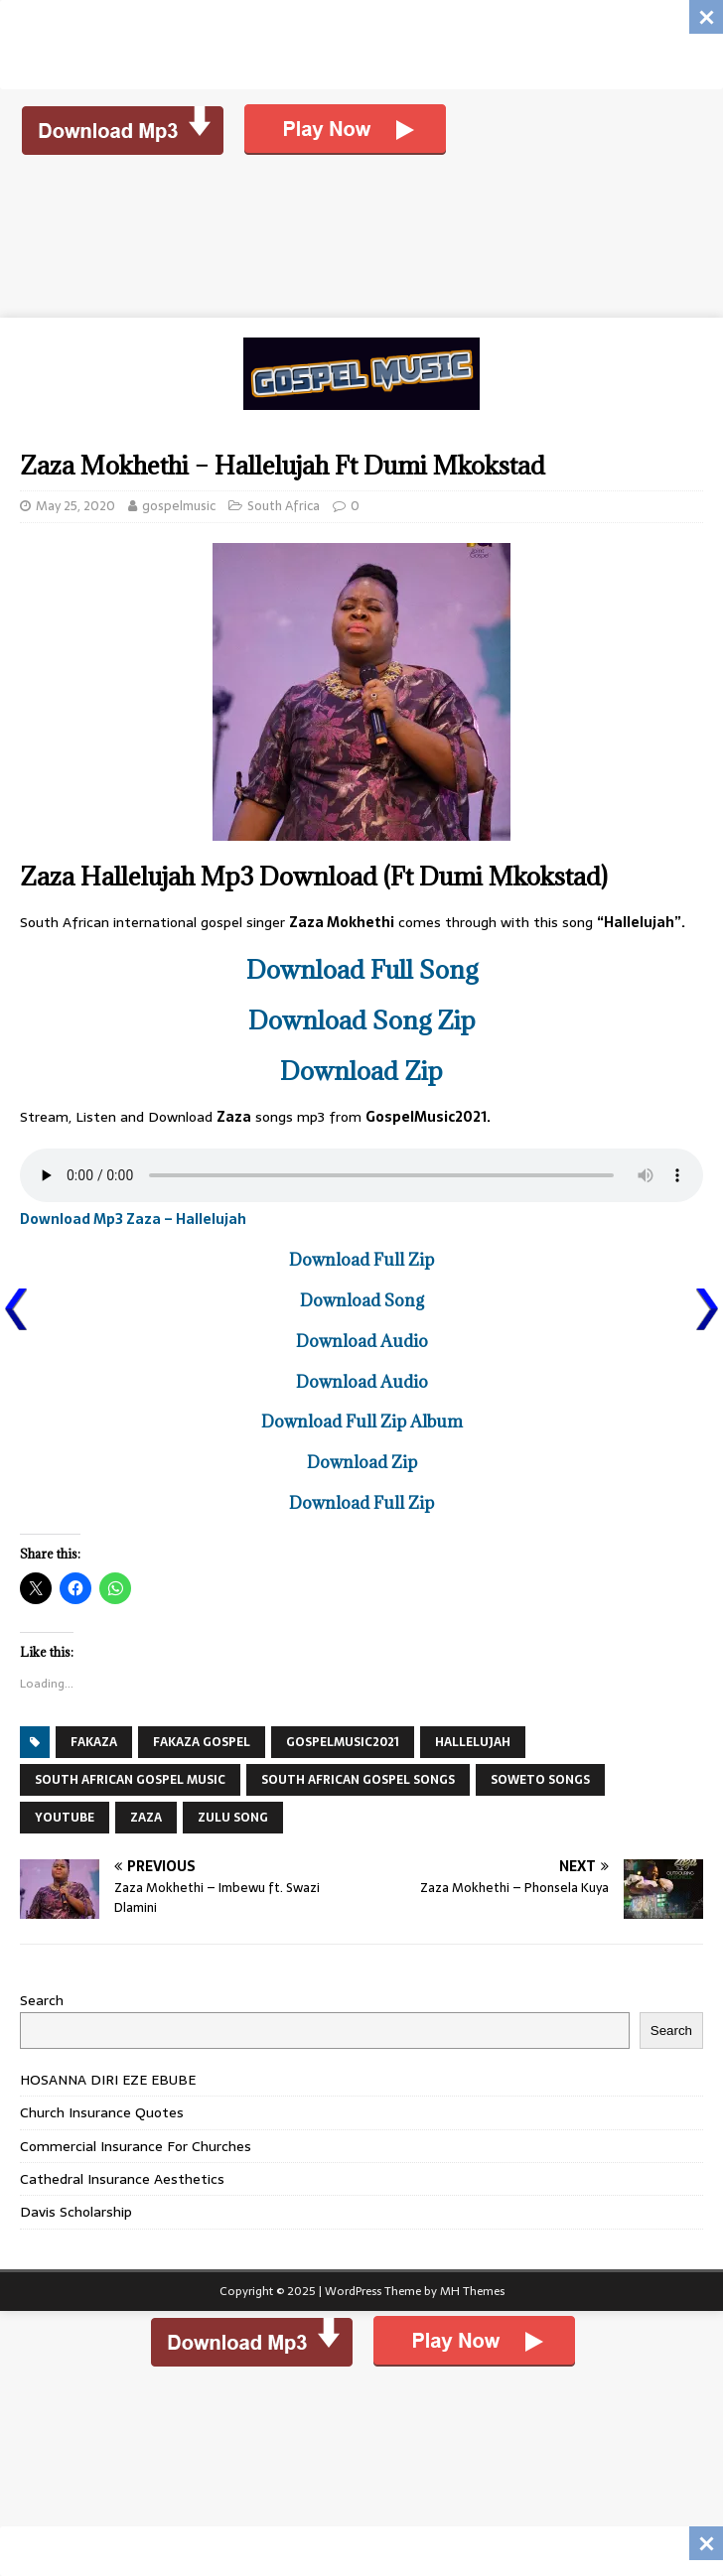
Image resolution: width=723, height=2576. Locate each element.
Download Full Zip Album (362, 1421)
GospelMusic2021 (342, 1742)
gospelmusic (179, 505)
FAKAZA (94, 1742)
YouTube (64, 1818)
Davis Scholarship (76, 2212)
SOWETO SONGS (540, 1780)
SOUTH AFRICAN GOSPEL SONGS (358, 1780)
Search (42, 2000)
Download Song (362, 1300)
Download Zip (361, 1070)
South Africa (283, 505)
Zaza (146, 1818)
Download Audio (362, 1341)
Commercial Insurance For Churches (135, 2146)
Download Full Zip (361, 1260)
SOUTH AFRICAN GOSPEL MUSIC (130, 1780)
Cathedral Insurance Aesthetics (122, 2179)
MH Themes (472, 2291)
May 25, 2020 (75, 505)
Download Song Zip (362, 1020)
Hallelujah (472, 1742)
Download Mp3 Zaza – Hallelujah (133, 1219)
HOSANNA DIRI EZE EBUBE (108, 2080)
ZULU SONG (233, 1818)
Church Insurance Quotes (102, 2112)
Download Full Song (362, 969)
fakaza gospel (201, 1742)
